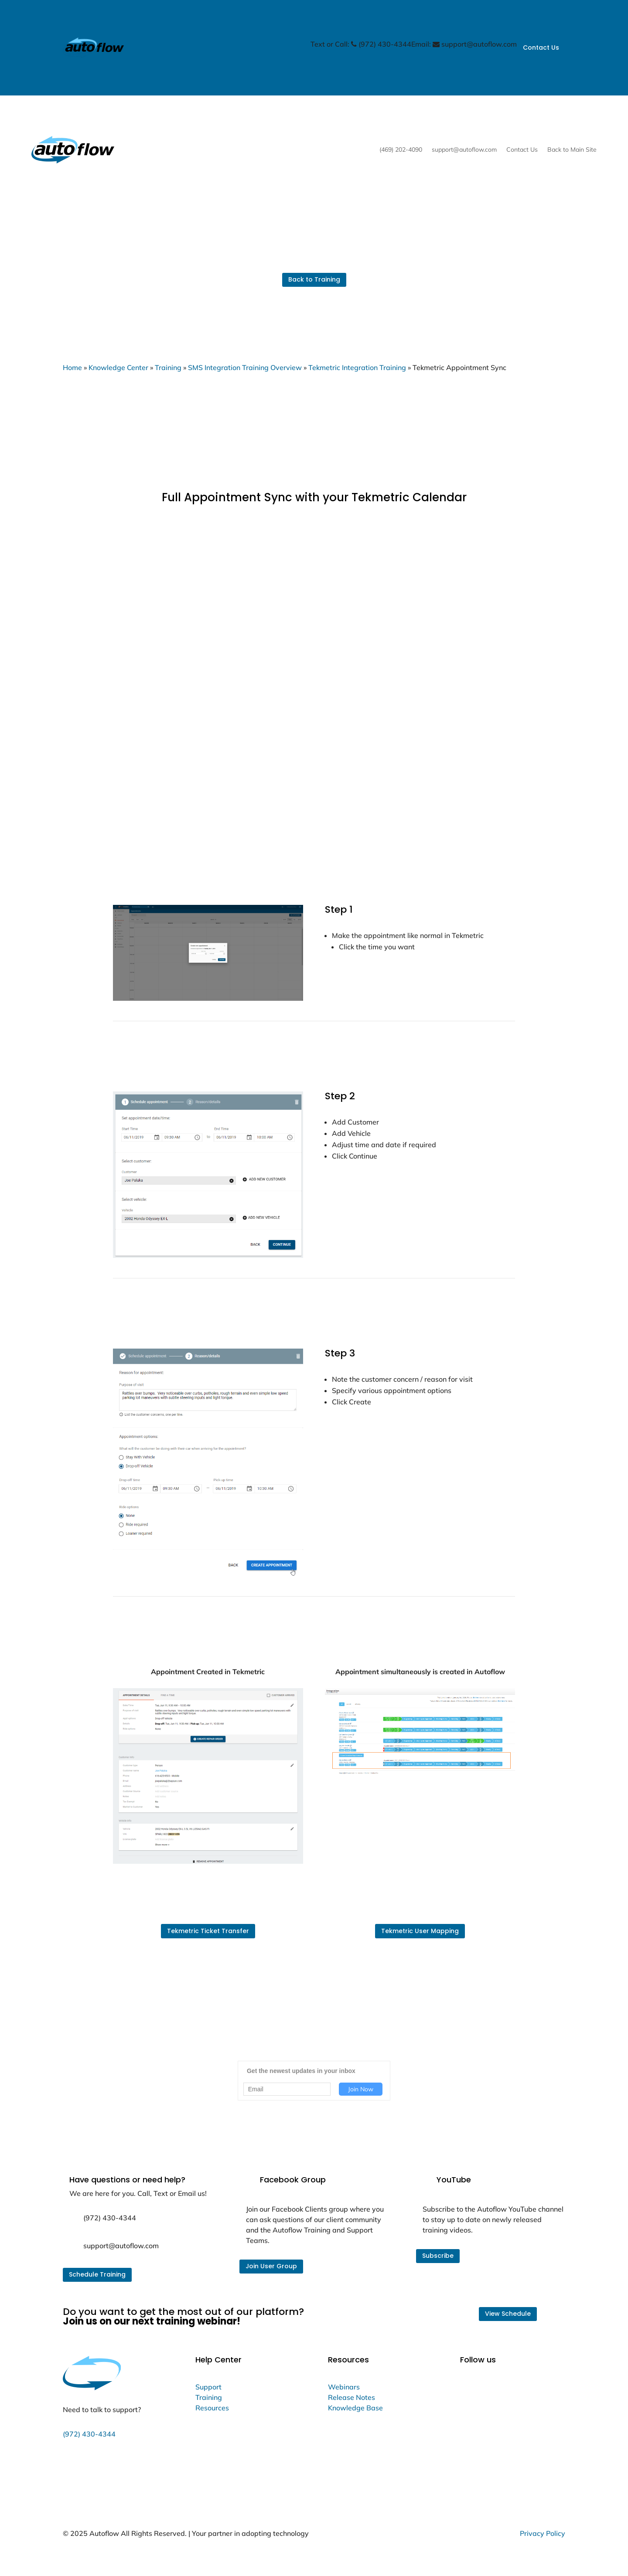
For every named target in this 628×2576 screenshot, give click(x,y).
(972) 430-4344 (89, 2434)
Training (168, 367)
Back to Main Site (572, 149)
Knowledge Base (355, 2407)
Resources (212, 2407)
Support (208, 2386)
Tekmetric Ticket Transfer (208, 1931)
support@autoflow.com (464, 149)
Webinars (344, 2386)
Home (72, 367)
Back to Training (314, 279)
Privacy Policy (542, 2533)
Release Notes (351, 2397)
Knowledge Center (118, 367)
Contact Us (541, 47)
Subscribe (438, 2255)
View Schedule (508, 2313)
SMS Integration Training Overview (245, 367)
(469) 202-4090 (400, 149)
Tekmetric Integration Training (357, 367)
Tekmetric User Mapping (420, 1931)
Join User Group (271, 2266)
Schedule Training (97, 2274)
